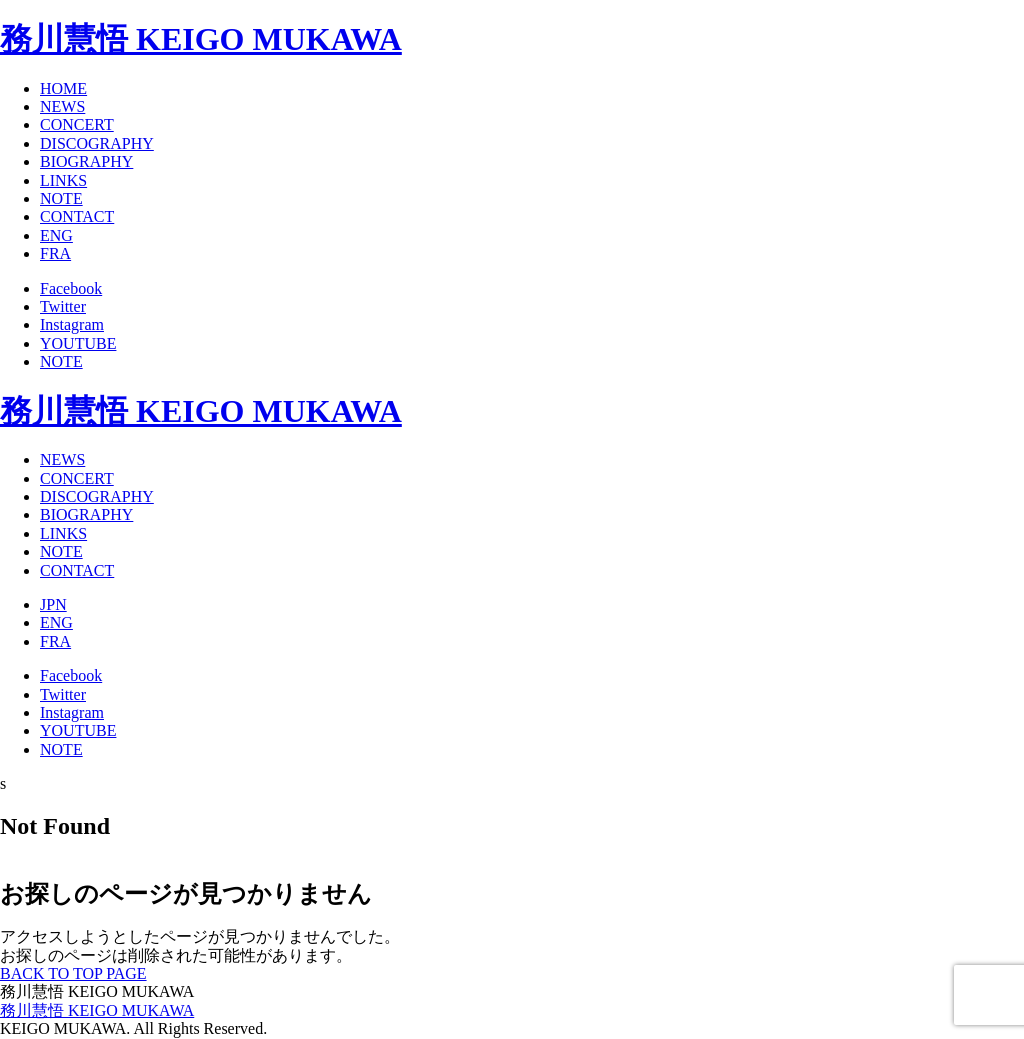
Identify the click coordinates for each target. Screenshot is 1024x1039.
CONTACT (77, 216)
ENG (56, 235)
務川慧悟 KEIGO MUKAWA (201, 39)
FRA (55, 253)
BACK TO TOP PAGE (73, 973)
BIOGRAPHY (86, 161)
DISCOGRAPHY (97, 143)
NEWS (62, 106)
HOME (63, 88)
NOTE (61, 198)
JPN (53, 604)
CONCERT (77, 124)
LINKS (63, 180)
